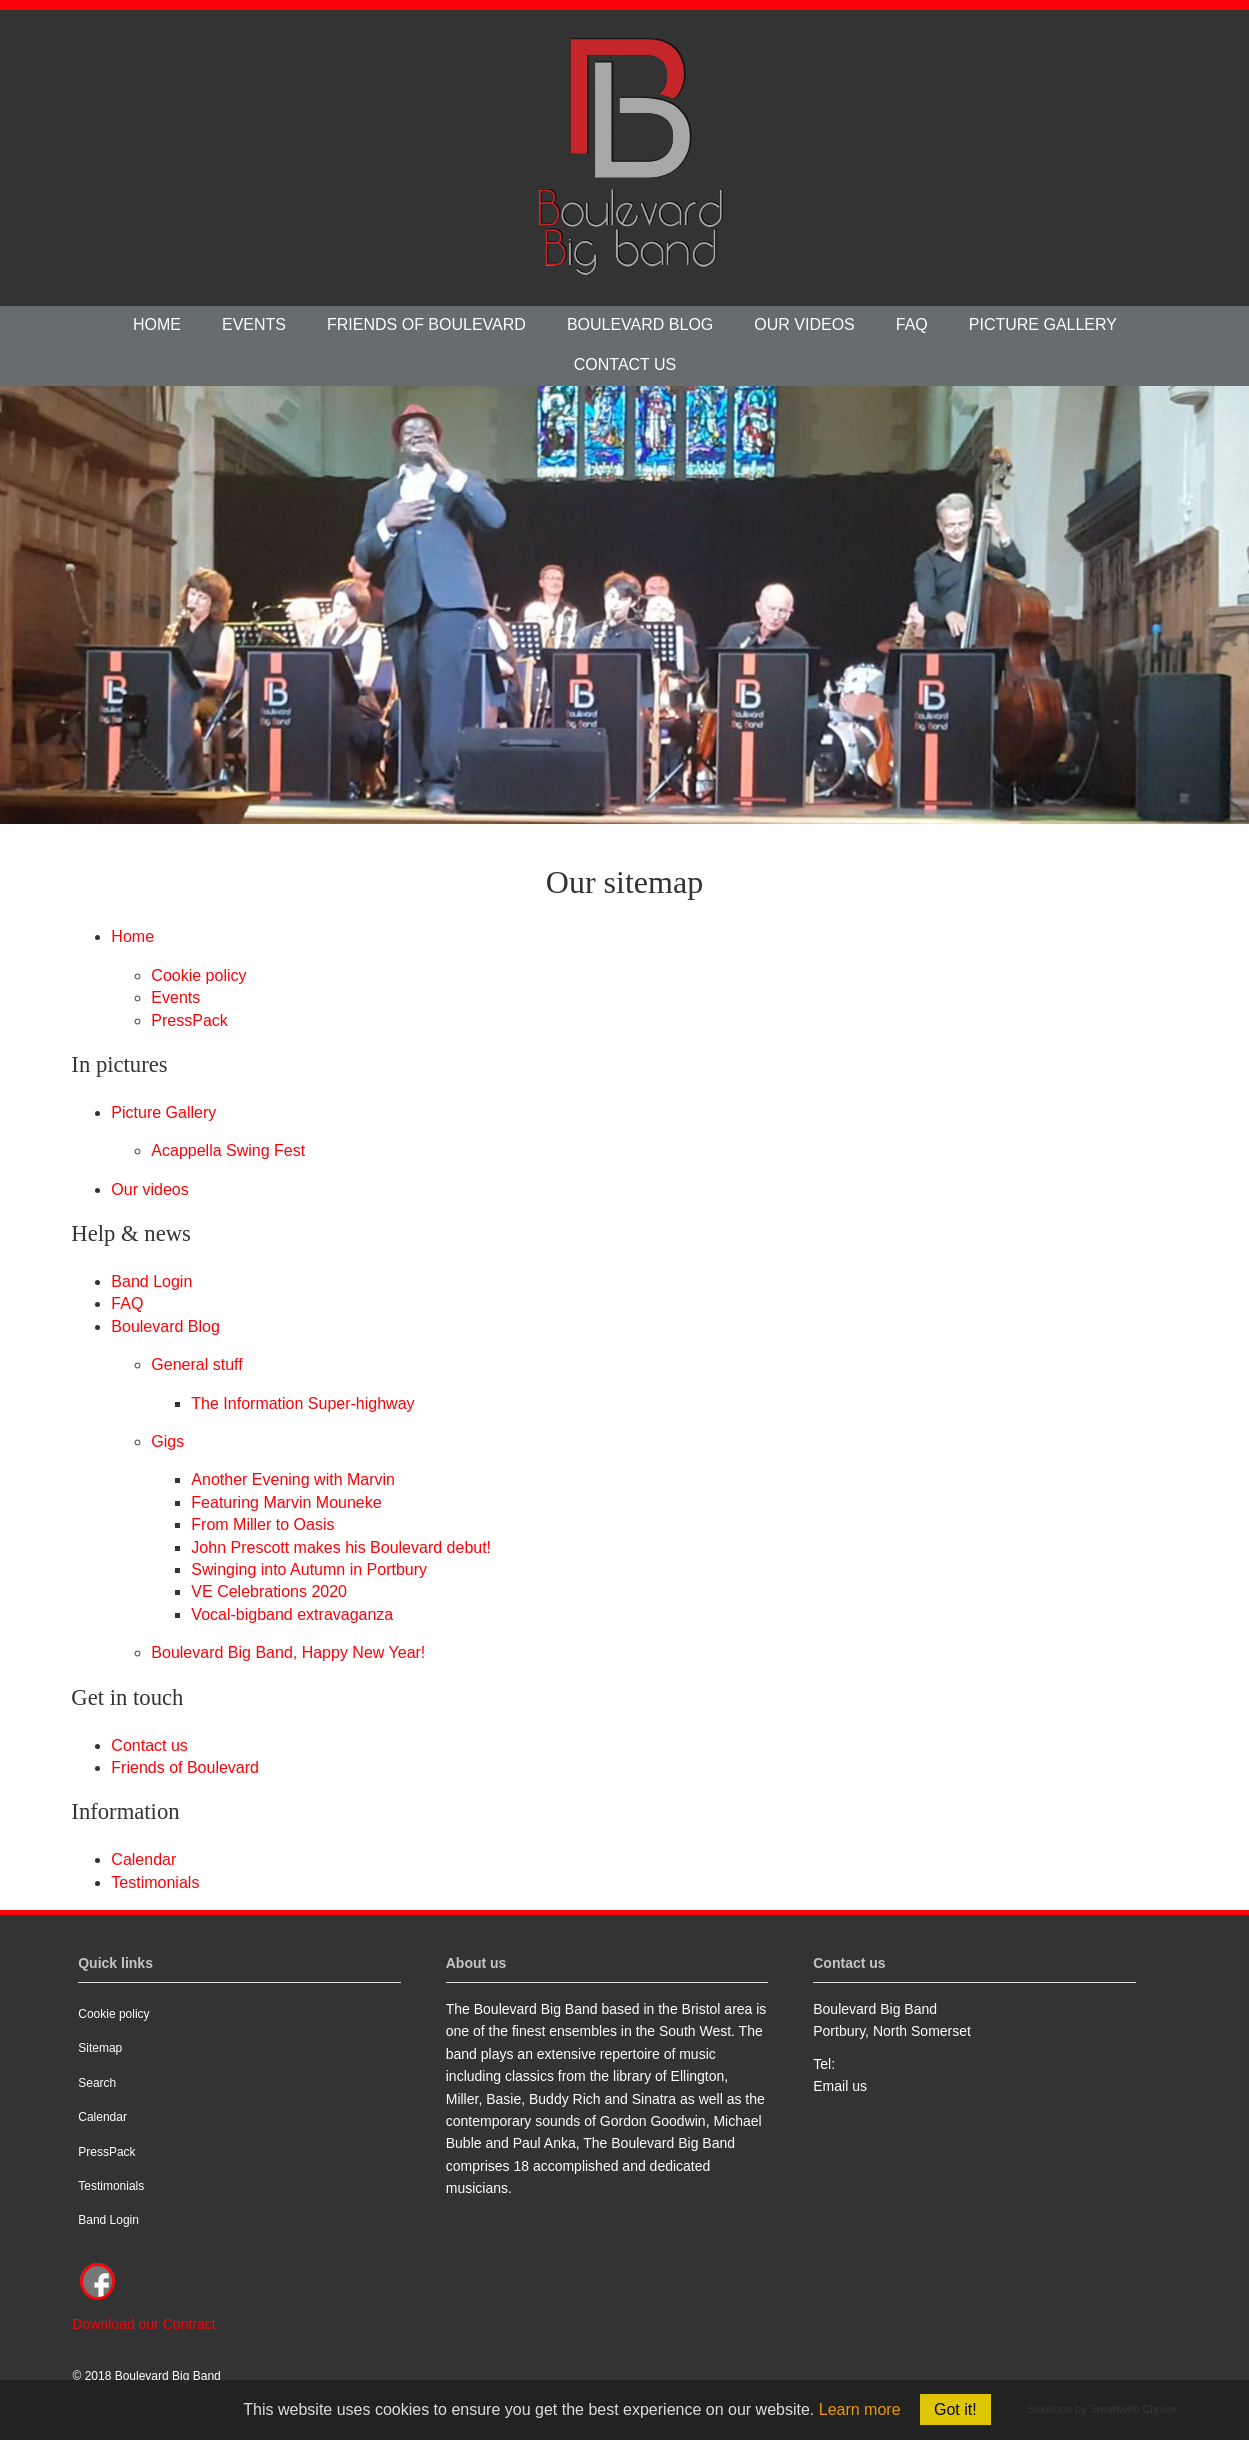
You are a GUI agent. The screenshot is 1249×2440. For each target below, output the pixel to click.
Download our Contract (143, 2339)
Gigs (168, 1452)
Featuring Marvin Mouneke (287, 1512)
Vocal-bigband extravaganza (293, 1624)
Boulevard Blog (640, 324)
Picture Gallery (1043, 324)
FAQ (912, 324)
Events (254, 324)
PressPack (190, 1026)
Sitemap (100, 2063)
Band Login (152, 1292)
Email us (840, 2101)
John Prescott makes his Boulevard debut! (342, 1557)
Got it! (955, 2409)
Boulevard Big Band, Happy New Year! (289, 1663)
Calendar (144, 1874)
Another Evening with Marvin (294, 1490)
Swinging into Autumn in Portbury (310, 1580)
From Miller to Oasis (263, 1535)
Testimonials (156, 1896)
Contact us (625, 364)
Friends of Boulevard (426, 324)
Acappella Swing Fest (229, 1159)
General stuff (197, 1375)
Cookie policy (199, 981)
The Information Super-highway (303, 1413)
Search (97, 2098)
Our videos (804, 324)
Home (157, 324)
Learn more (860, 2409)
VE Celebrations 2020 (270, 1602)
